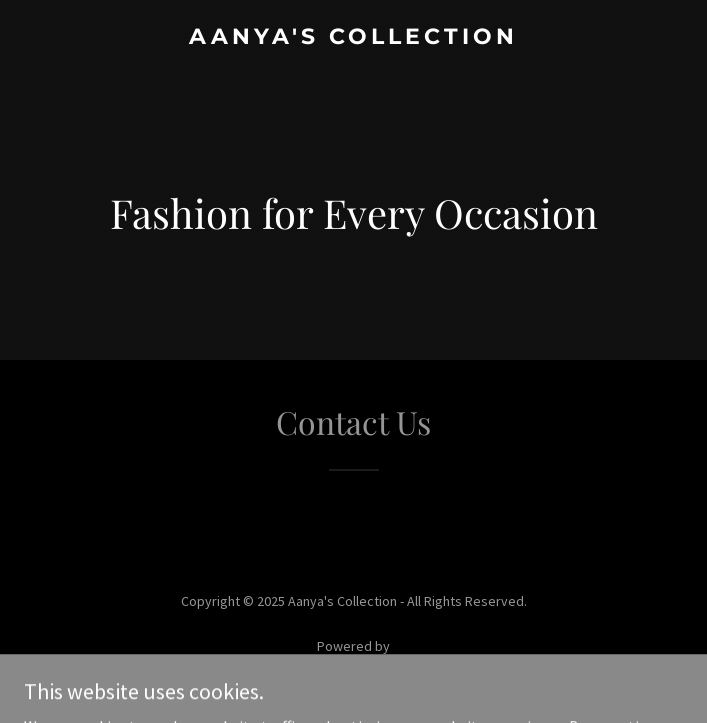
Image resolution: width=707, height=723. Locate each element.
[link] (353, 38)
